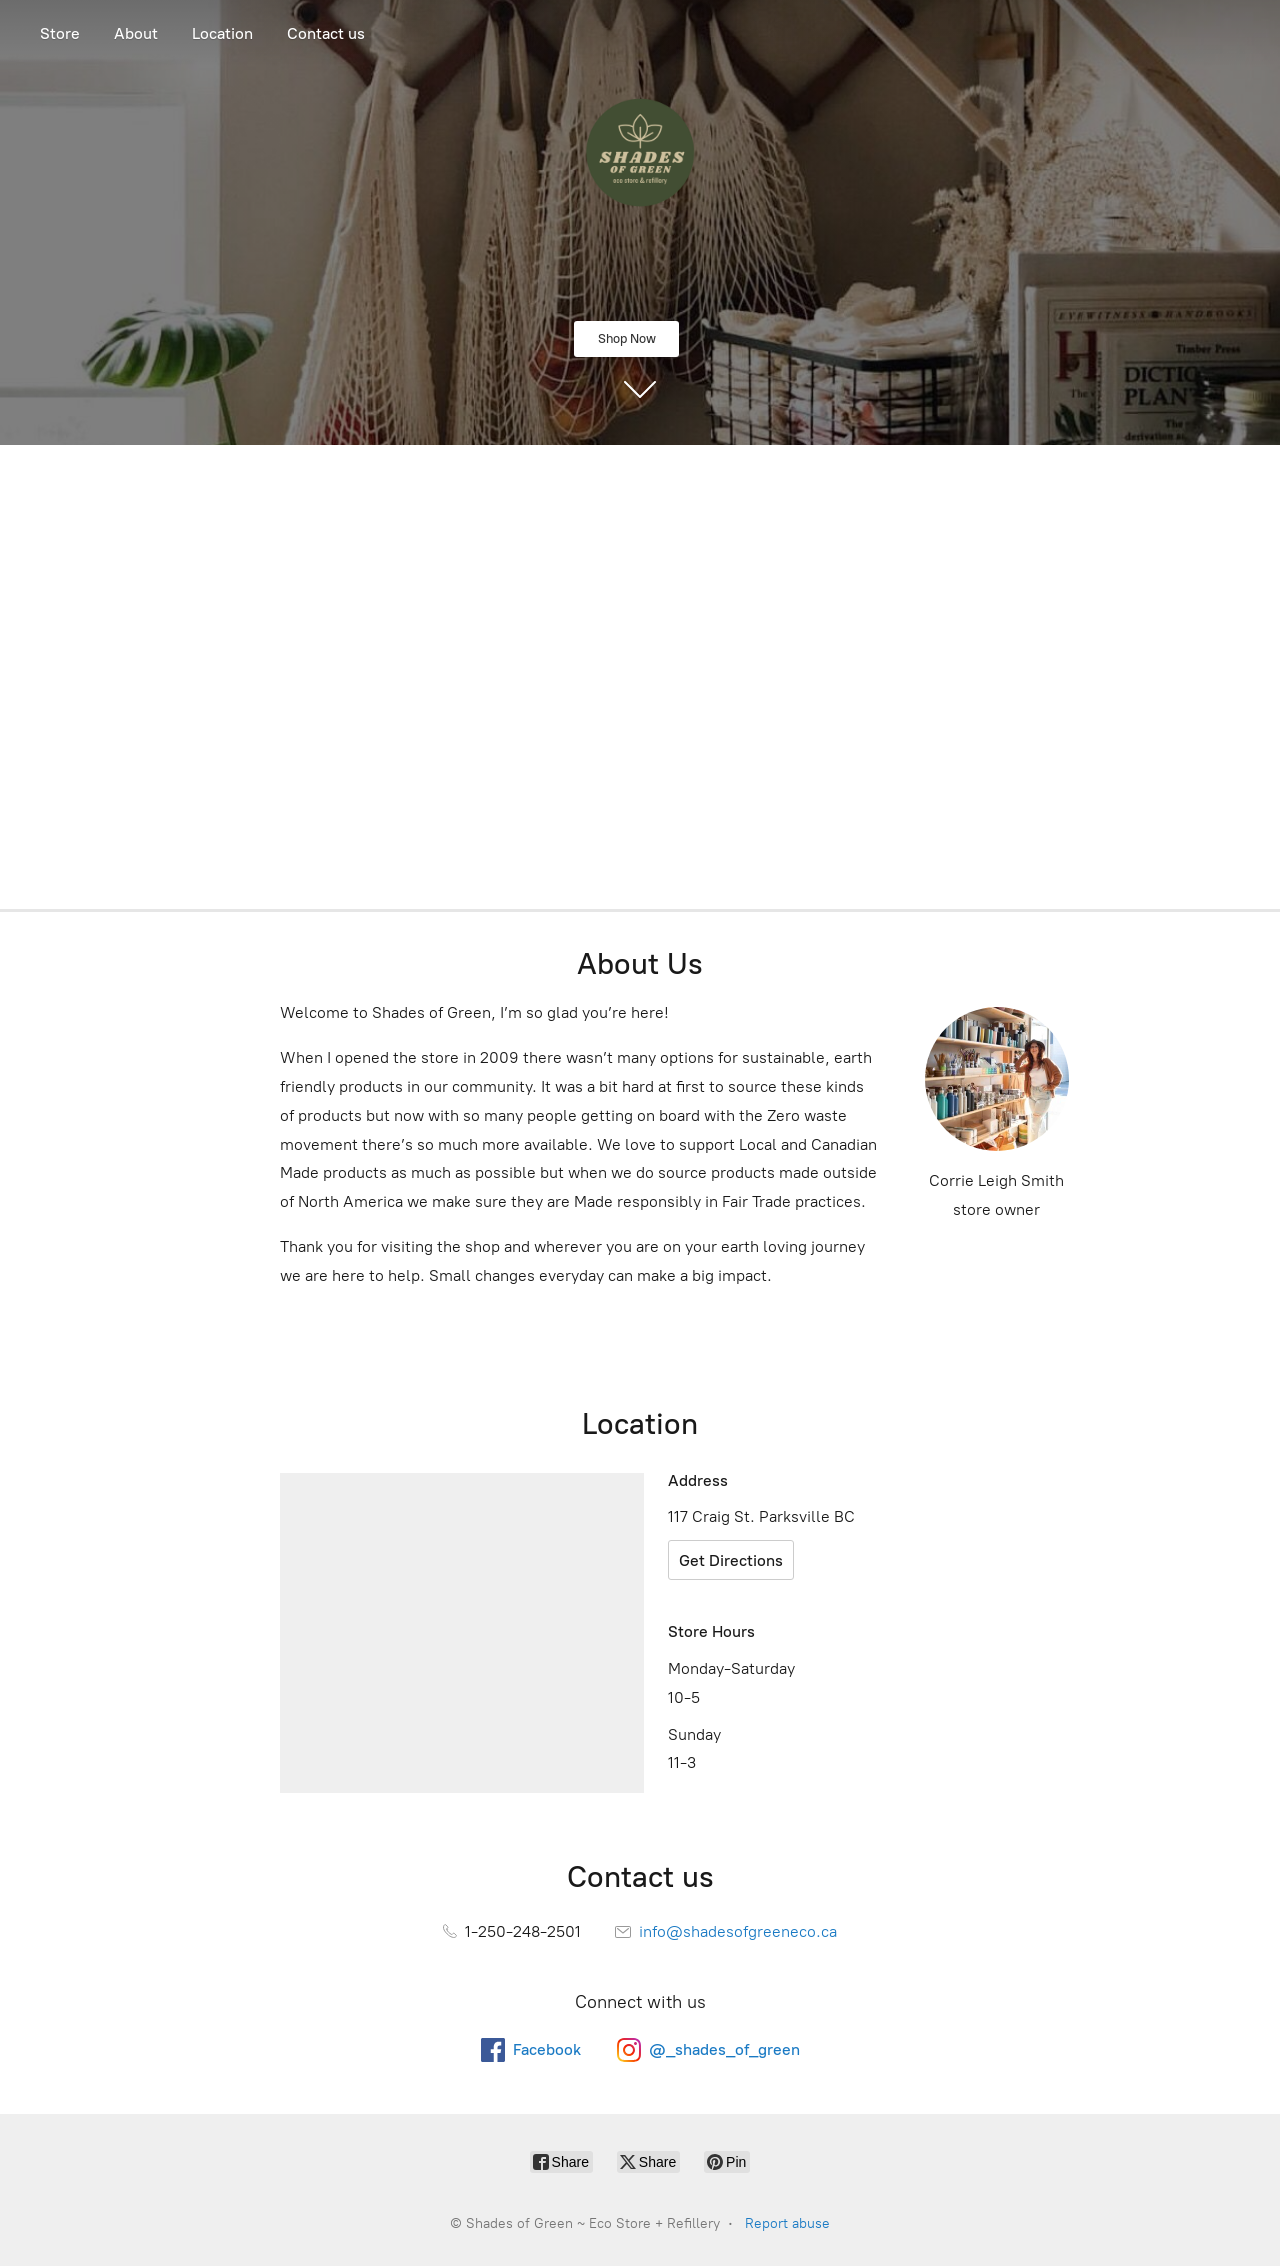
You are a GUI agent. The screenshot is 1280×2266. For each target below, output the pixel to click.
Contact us (326, 33)
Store (60, 33)
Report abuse (787, 2223)
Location (222, 33)
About (136, 33)
